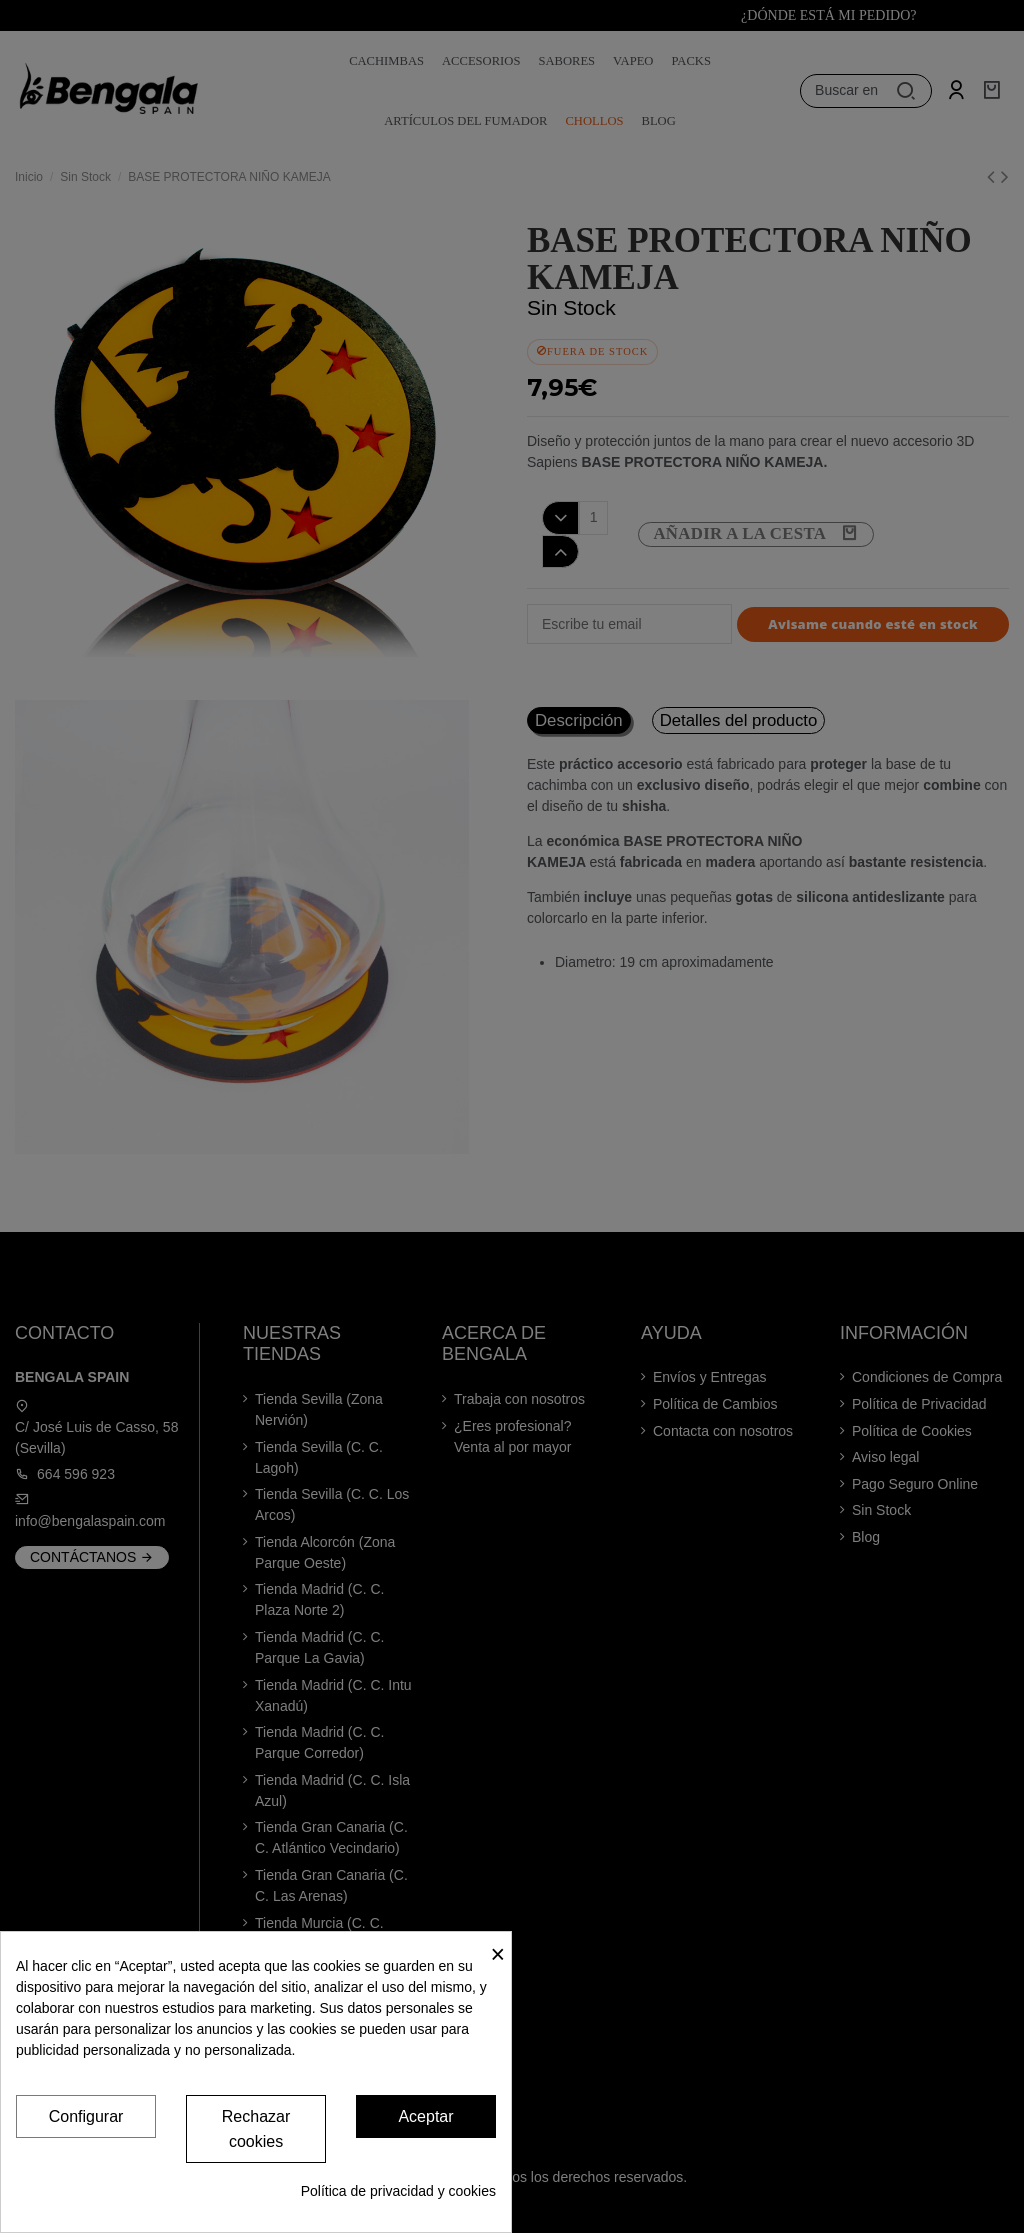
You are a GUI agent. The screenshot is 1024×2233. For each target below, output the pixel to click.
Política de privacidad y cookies (398, 2191)
